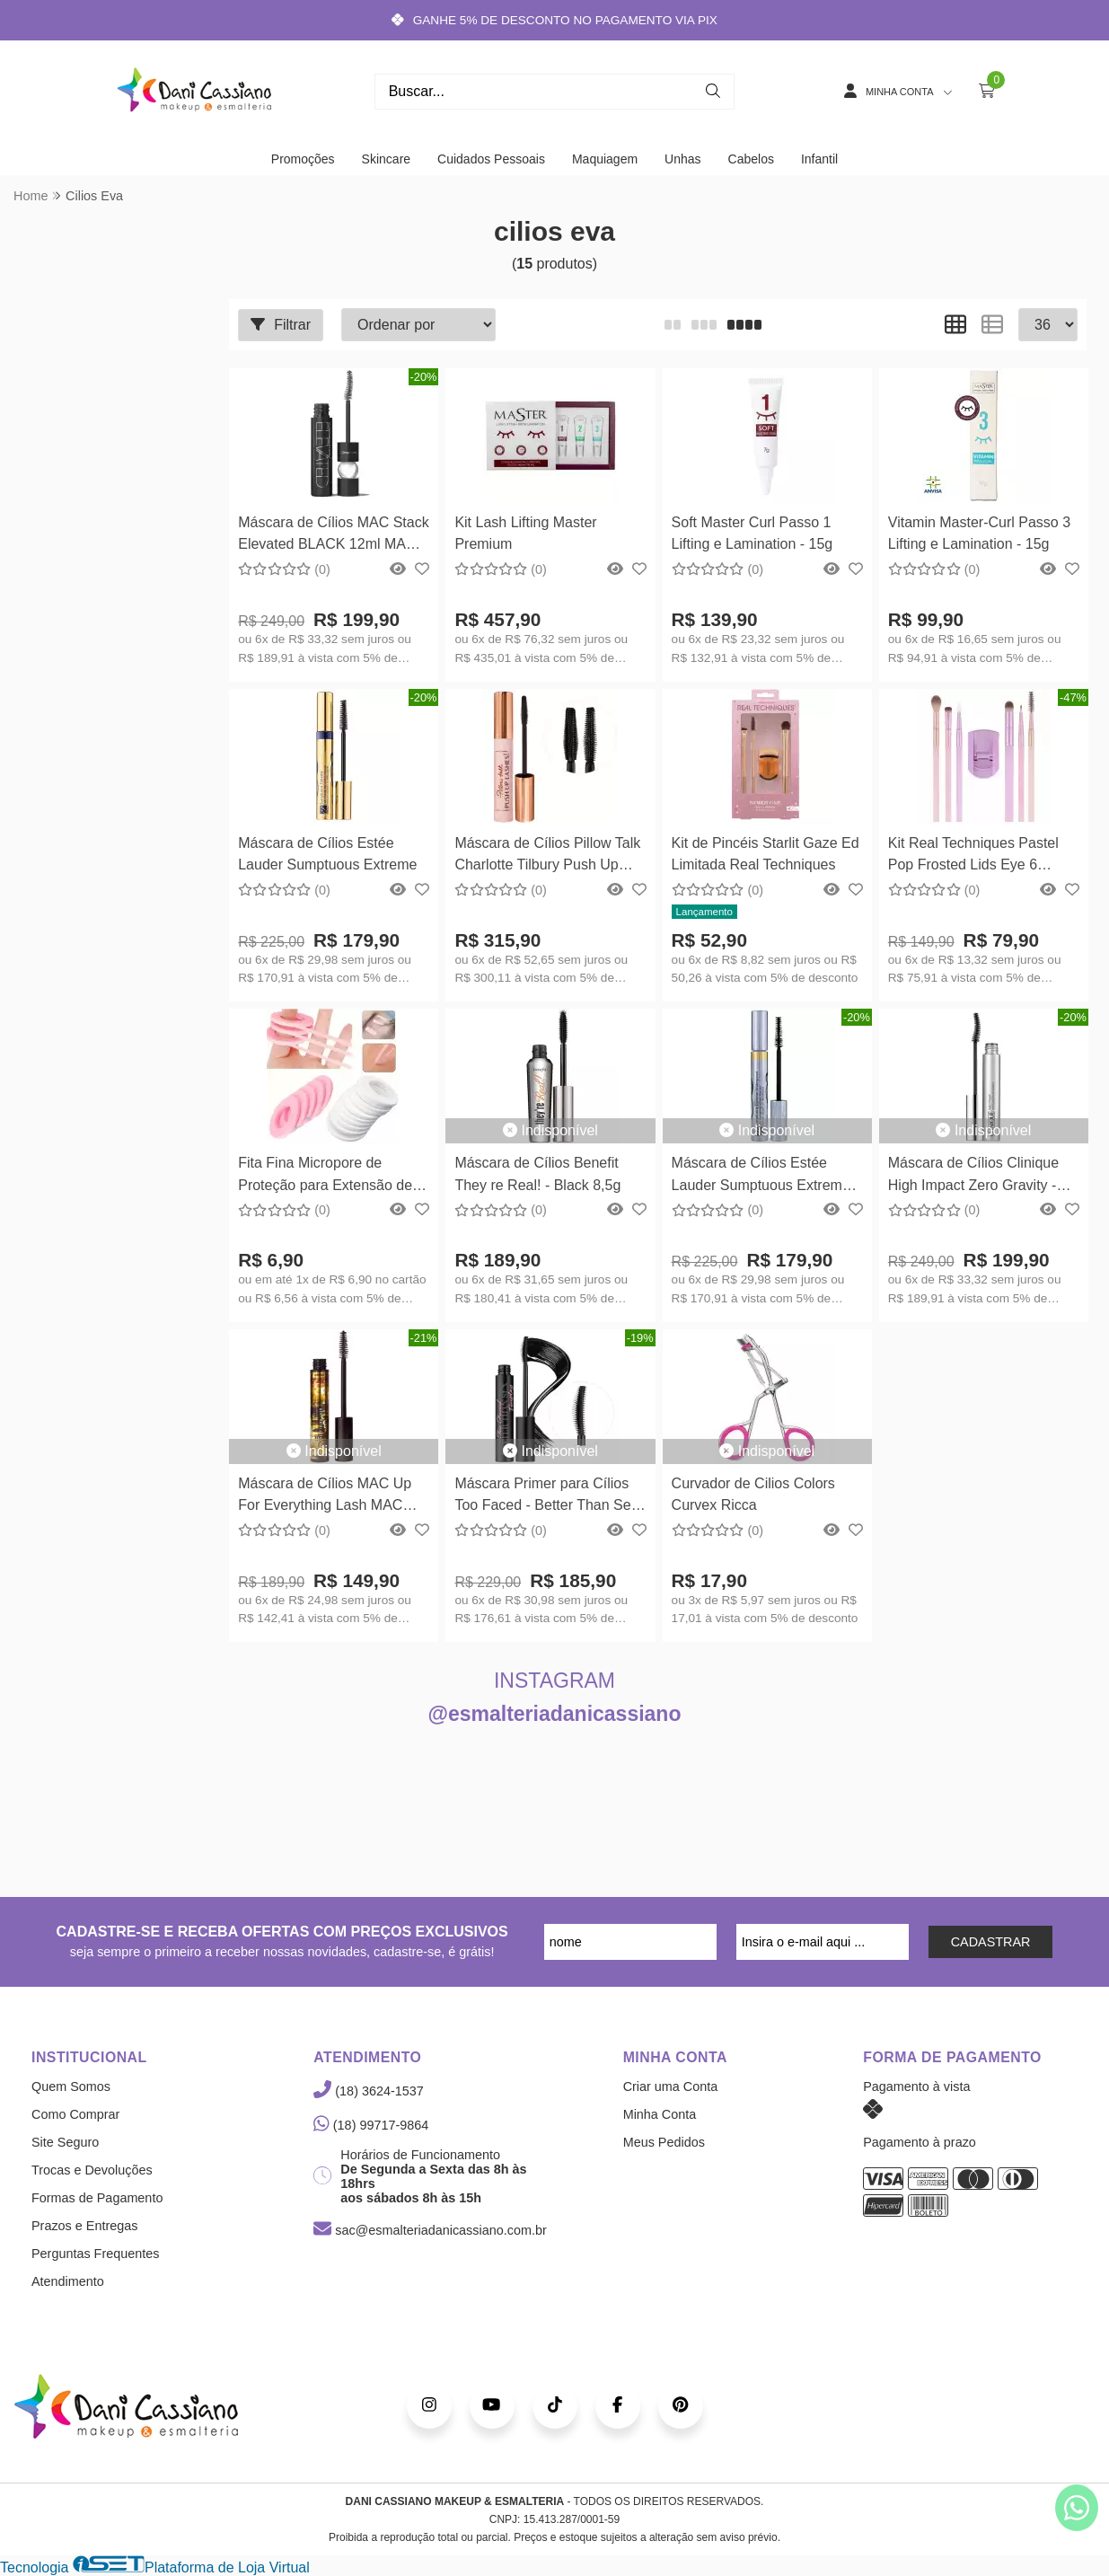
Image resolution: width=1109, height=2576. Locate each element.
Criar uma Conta (670, 2086)
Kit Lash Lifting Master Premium (525, 533)
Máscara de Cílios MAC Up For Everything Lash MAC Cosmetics (324, 1497)
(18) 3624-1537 (368, 2091)
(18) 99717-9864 (370, 2125)
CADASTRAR (991, 1942)
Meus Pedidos (664, 2142)
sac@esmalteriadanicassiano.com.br (429, 2230)
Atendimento (67, 2281)
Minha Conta (660, 2114)
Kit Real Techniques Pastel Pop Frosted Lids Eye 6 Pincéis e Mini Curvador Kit (974, 856)
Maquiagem (605, 159)
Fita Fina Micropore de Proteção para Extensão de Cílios (325, 1176)
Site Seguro (65, 2142)
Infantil (819, 159)
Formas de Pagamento (97, 2198)
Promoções (303, 159)
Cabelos (751, 159)
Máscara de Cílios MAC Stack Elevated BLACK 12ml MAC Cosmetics (333, 536)
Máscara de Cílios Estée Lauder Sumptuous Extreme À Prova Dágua (761, 1176)
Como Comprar (75, 2114)
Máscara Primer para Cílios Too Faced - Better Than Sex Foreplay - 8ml (546, 1497)
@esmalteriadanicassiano (555, 1713)
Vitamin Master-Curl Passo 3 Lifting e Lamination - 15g (979, 533)
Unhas (682, 159)
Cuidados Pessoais (491, 159)
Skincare (386, 159)
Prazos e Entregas (84, 2226)
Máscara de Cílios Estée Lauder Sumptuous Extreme (327, 853)
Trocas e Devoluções (92, 2170)
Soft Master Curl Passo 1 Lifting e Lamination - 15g (752, 533)
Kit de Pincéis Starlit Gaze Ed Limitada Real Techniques (765, 853)
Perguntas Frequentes (95, 2253)
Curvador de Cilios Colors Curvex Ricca (753, 1494)
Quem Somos (70, 2086)
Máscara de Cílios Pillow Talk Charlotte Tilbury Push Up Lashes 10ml (547, 856)
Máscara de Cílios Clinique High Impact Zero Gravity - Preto (973, 1176)
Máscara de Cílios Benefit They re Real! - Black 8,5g (537, 1173)
